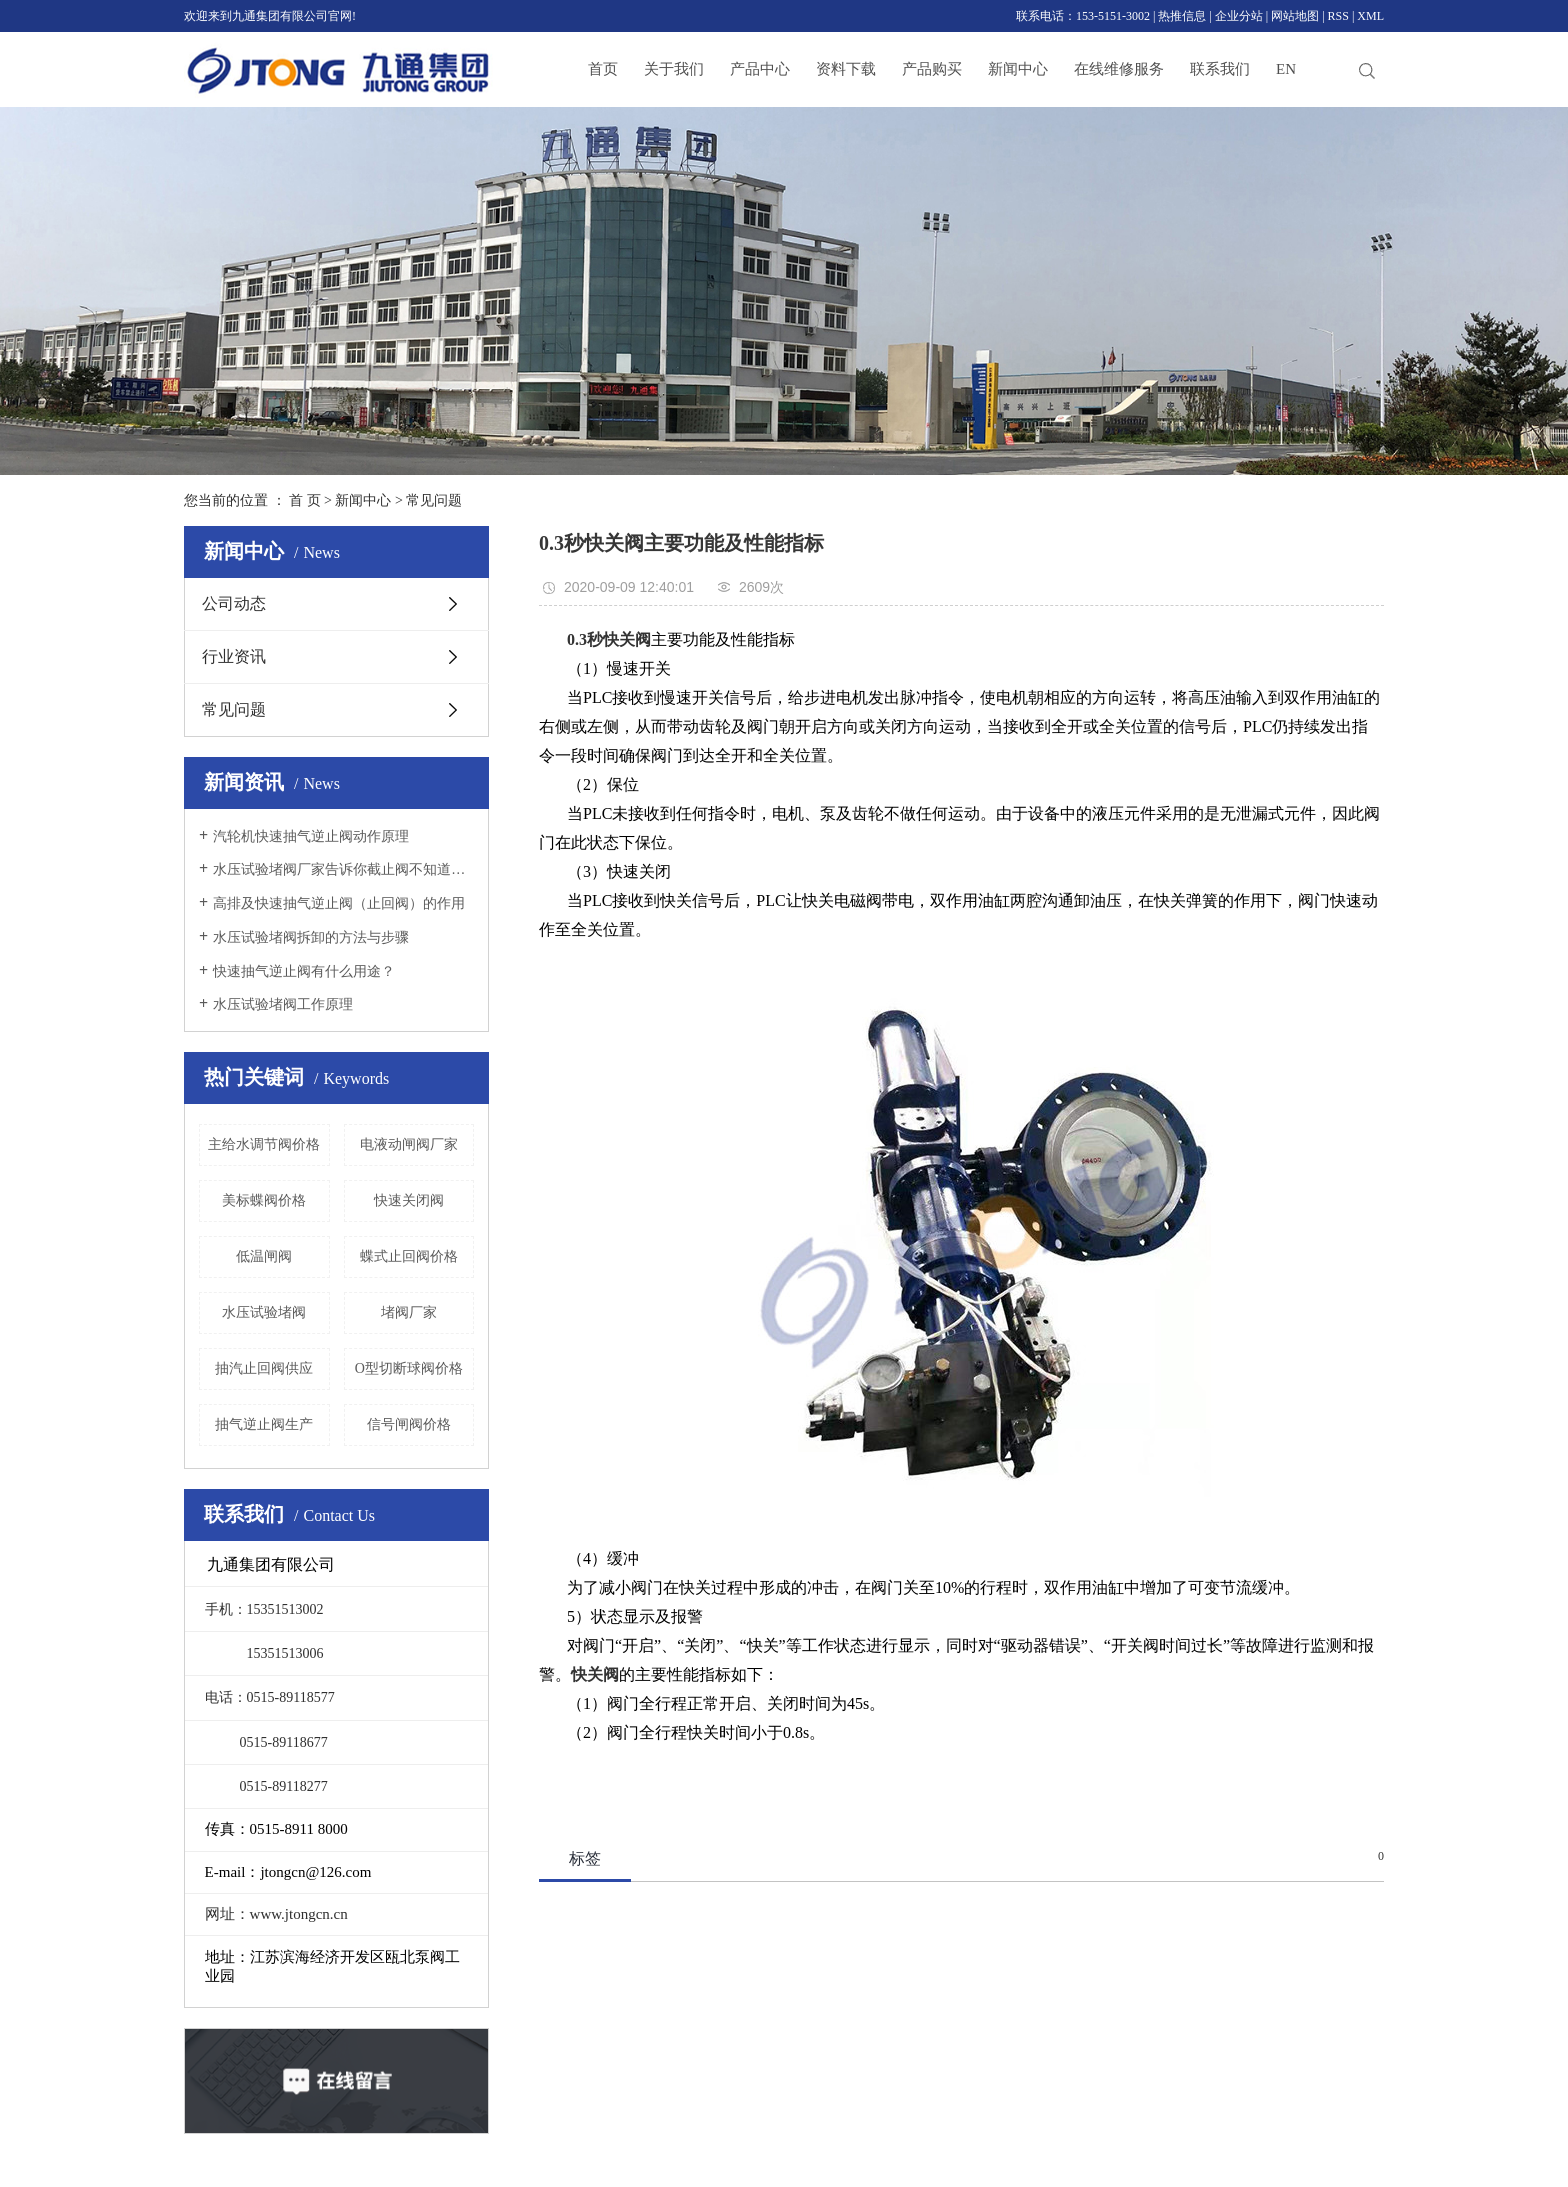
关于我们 (674, 69)
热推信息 (1182, 16)
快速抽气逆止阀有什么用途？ (304, 971)
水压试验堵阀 (264, 1312)
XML (1370, 16)
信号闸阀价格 (409, 1424)
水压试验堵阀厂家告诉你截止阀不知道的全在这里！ (343, 869)
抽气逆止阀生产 (264, 1424)
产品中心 (760, 69)
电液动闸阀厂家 (409, 1144)
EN (1286, 69)
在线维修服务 (1119, 69)
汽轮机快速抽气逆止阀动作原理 (311, 836)
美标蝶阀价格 (264, 1200)
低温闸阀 (264, 1256)
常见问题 (434, 500)
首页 (603, 69)
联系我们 (1220, 69)
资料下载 (846, 69)
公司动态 (234, 603)
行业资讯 (234, 656)
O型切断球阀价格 (409, 1368)
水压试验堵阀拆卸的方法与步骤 (311, 937)
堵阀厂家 (409, 1312)
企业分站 (1239, 16)
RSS (1338, 16)
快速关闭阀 (409, 1200)
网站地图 (1295, 16)
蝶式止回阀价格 (409, 1256)
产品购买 (932, 69)
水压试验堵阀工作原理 (283, 1004)
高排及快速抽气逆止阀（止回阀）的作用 (339, 903)
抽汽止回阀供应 (264, 1368)
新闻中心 (1018, 69)
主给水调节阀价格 (264, 1144)
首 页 (305, 500)
